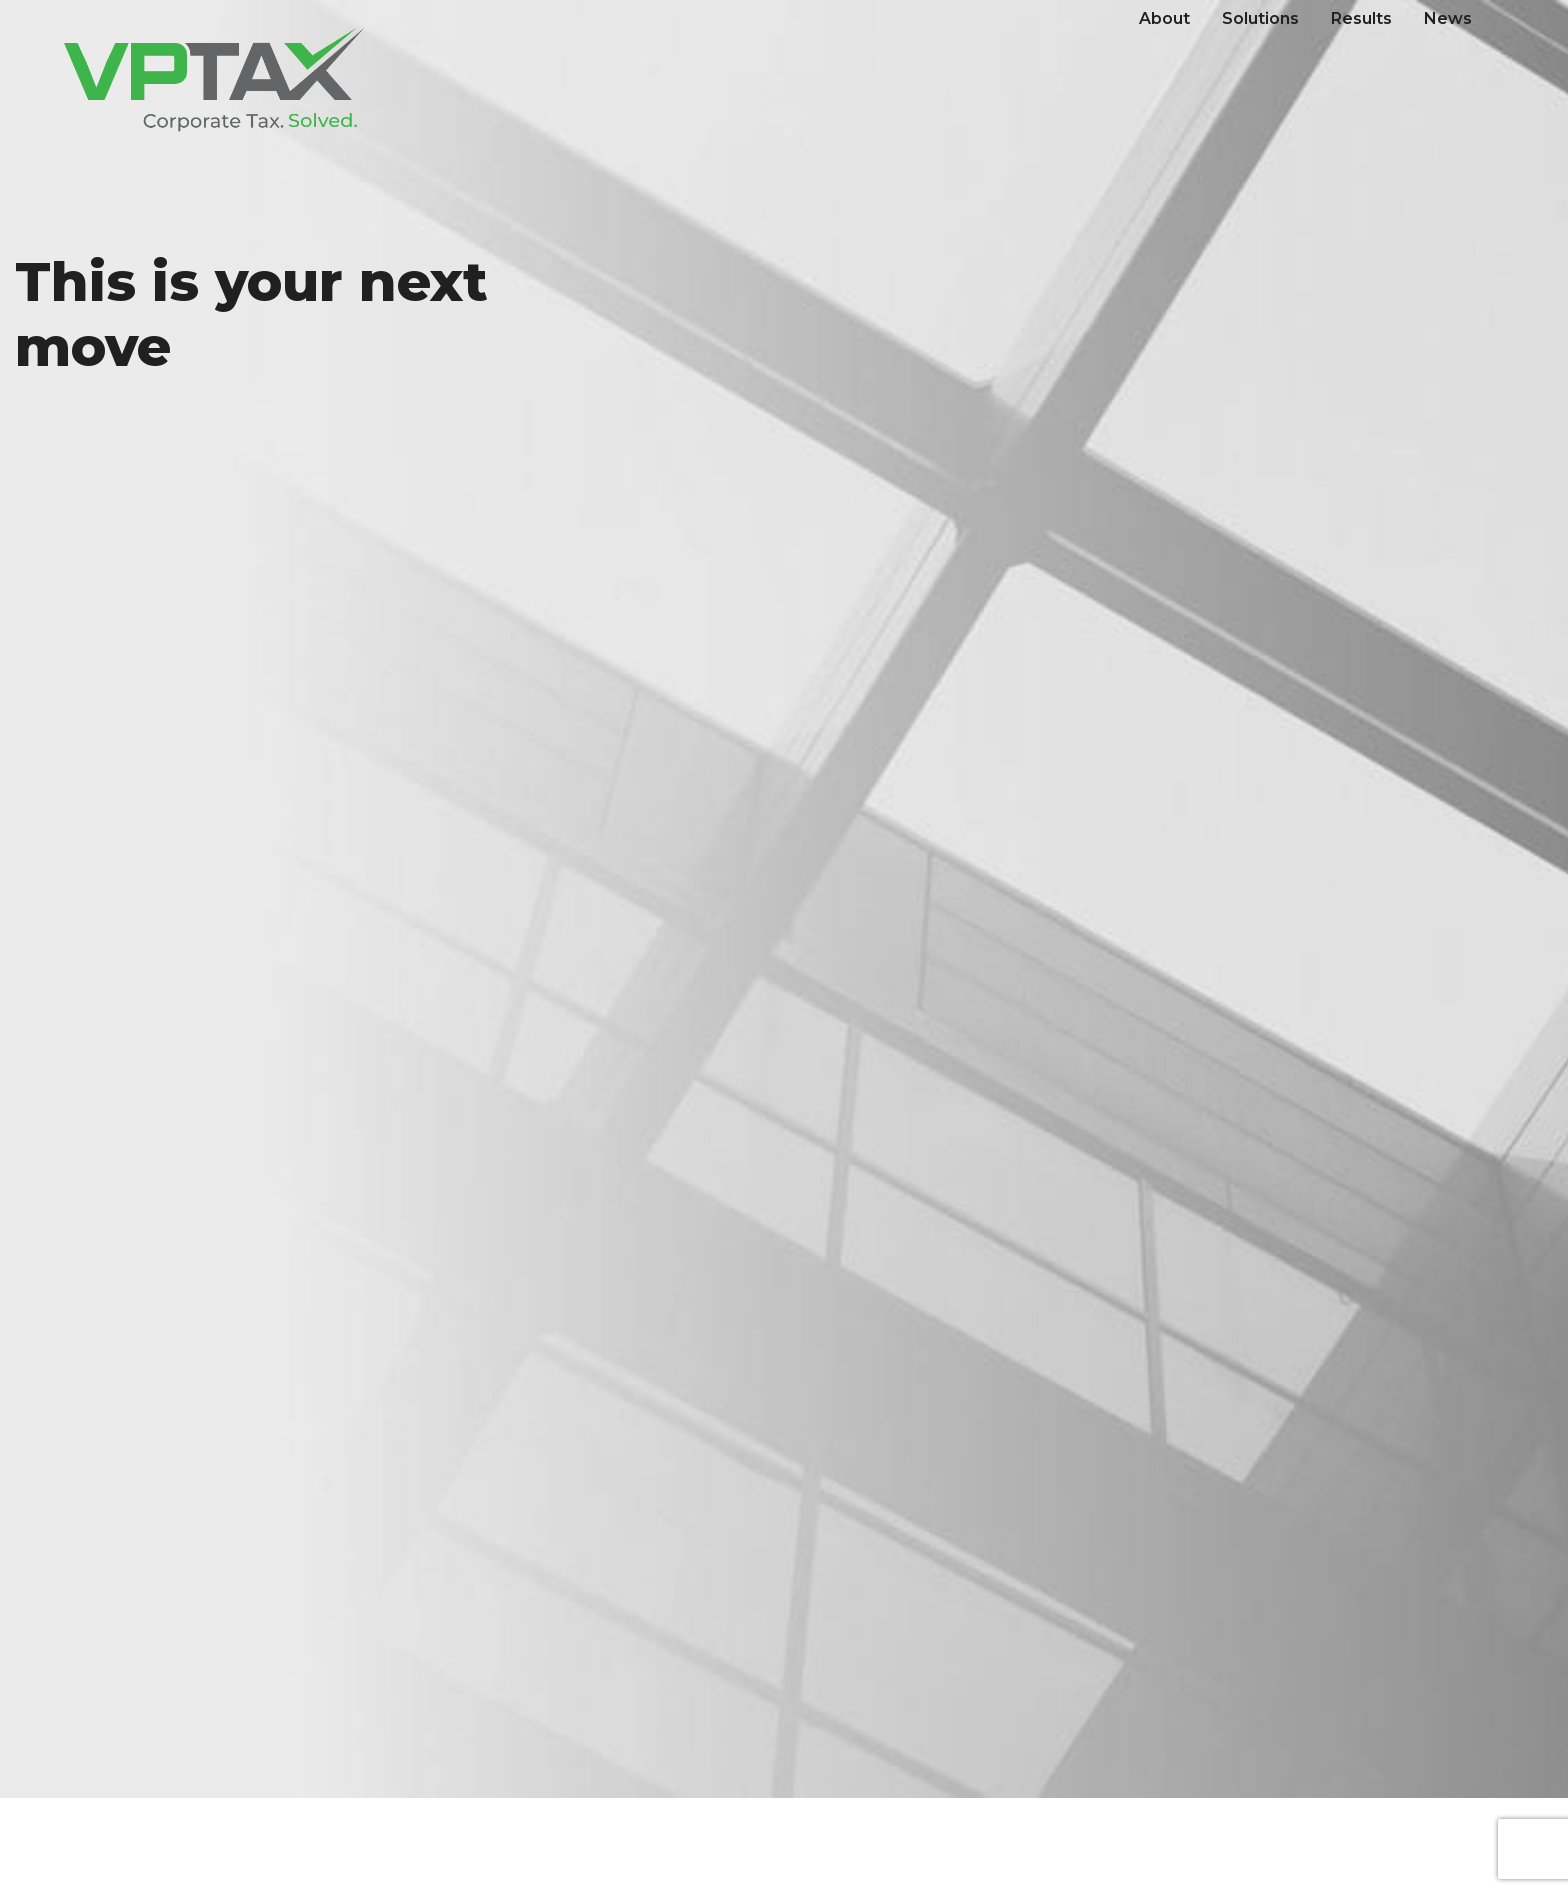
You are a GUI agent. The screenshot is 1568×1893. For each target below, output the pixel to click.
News (1448, 18)
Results (1361, 18)
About (1164, 18)
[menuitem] (1164, 19)
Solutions (1260, 18)
